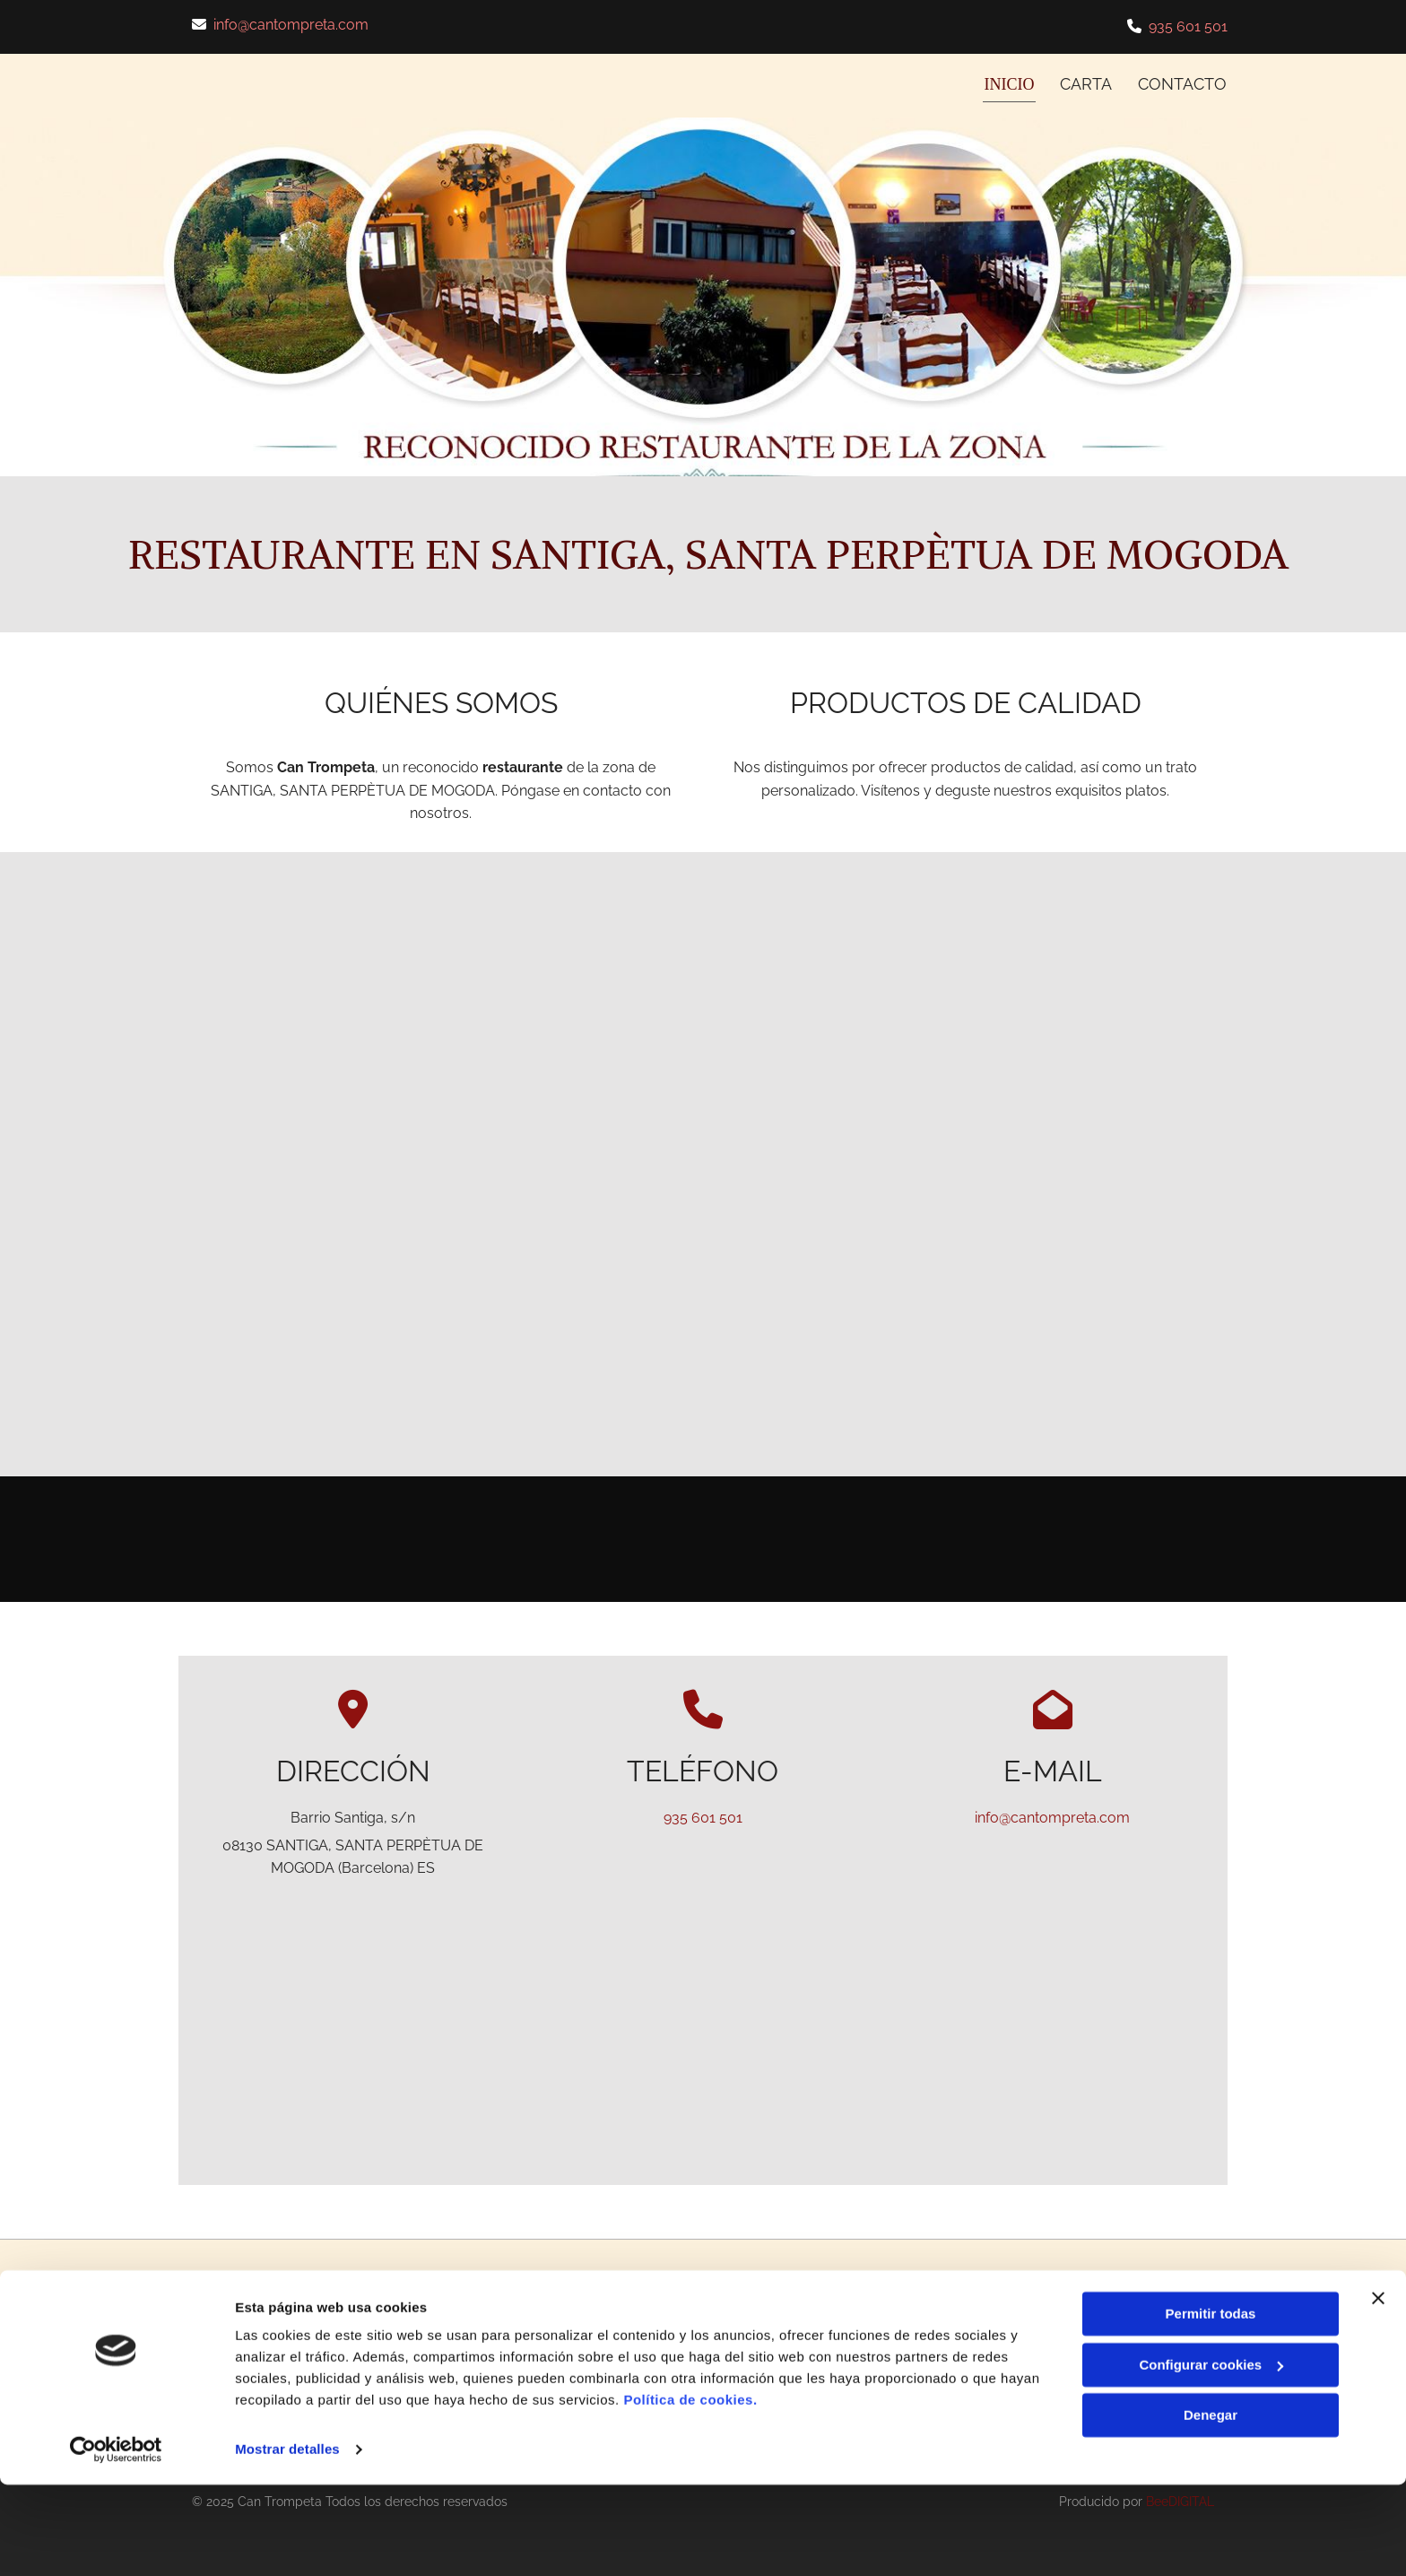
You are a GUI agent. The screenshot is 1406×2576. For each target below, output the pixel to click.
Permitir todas (1211, 2405)
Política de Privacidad (1118, 2348)
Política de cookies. (690, 2491)
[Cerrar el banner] (1378, 2389)
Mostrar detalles (287, 2540)
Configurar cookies (1211, 2455)
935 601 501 (1188, 26)
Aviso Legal (1088, 2328)
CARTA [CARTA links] (1086, 82)
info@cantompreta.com (291, 24)
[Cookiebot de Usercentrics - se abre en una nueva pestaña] (116, 2541)
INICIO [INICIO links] (1009, 82)
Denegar (1210, 2506)
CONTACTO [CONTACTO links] (1183, 82)
